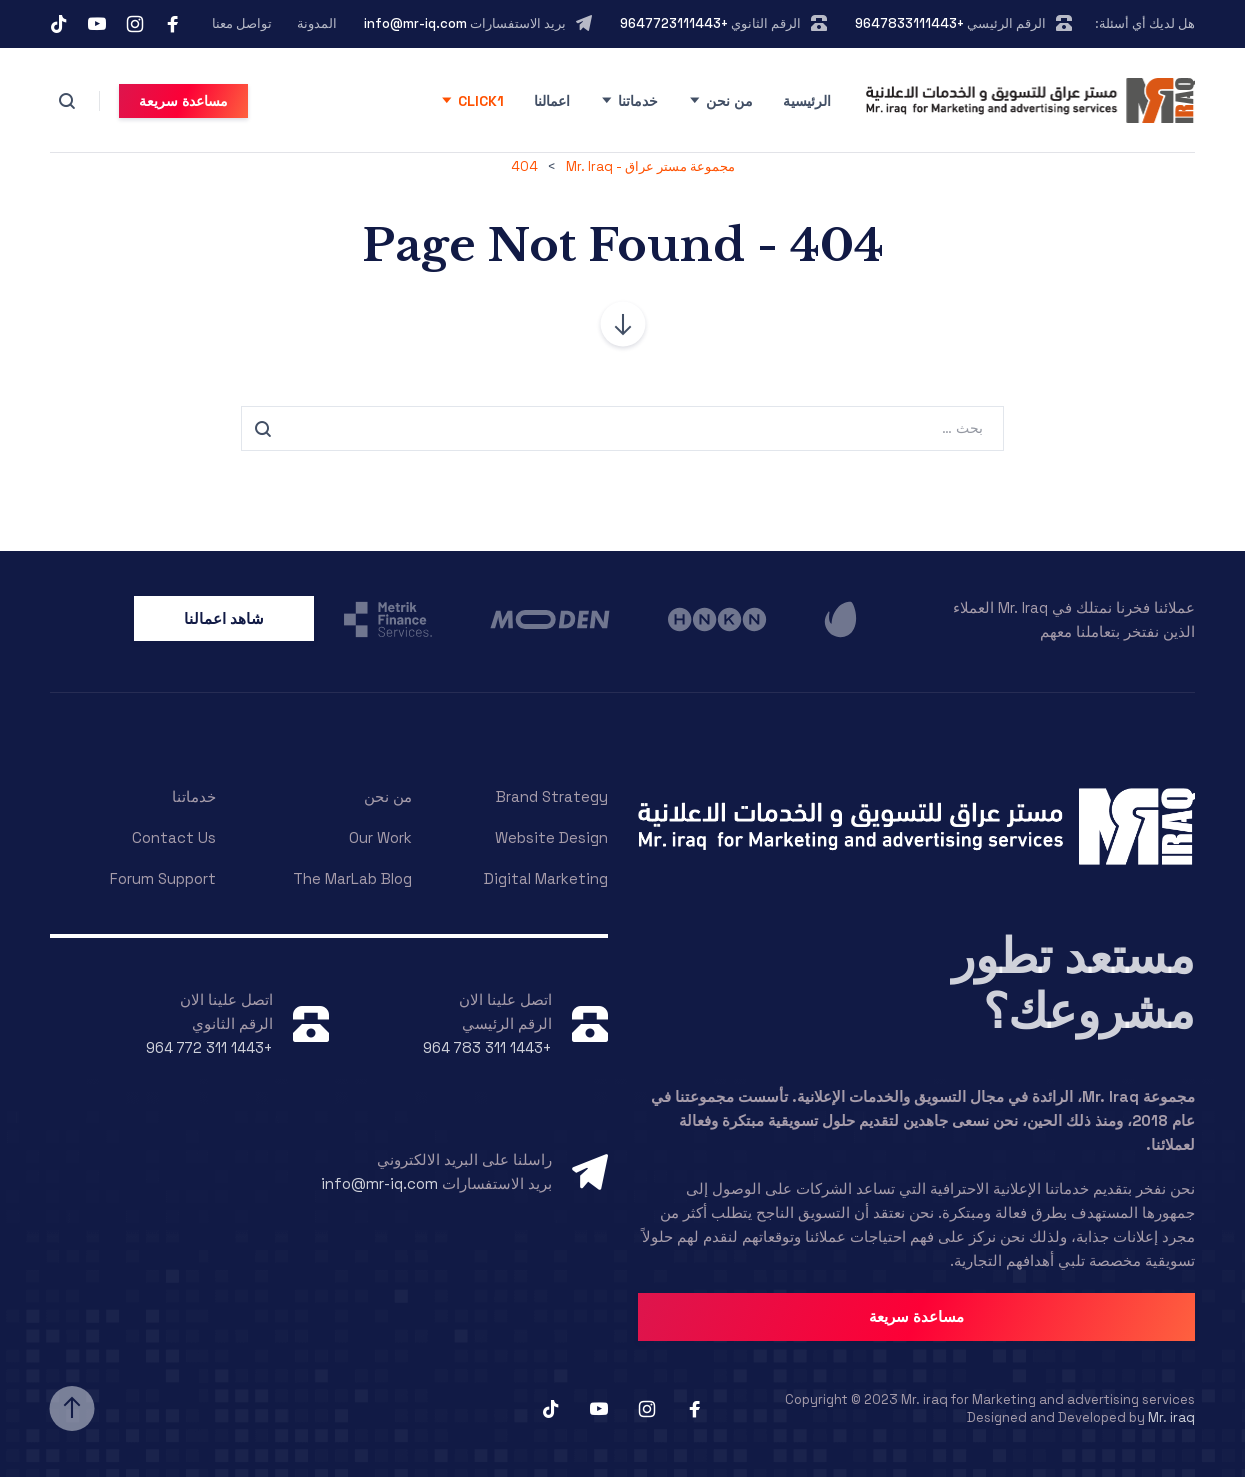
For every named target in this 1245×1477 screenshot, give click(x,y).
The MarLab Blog (352, 878)
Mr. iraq (1171, 1417)
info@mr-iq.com (415, 23)
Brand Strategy (552, 796)
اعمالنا (552, 101)
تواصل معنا (242, 23)
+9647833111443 (909, 23)
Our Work (380, 837)
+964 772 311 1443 (209, 1047)
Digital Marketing (546, 878)
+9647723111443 (674, 23)
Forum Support (163, 878)
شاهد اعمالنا (224, 618)
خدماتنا (638, 101)
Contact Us (174, 837)
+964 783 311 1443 (487, 1047)
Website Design (551, 837)
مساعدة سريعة (183, 101)
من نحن (729, 101)
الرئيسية (807, 101)
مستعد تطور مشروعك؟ (1073, 984)
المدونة (317, 23)
